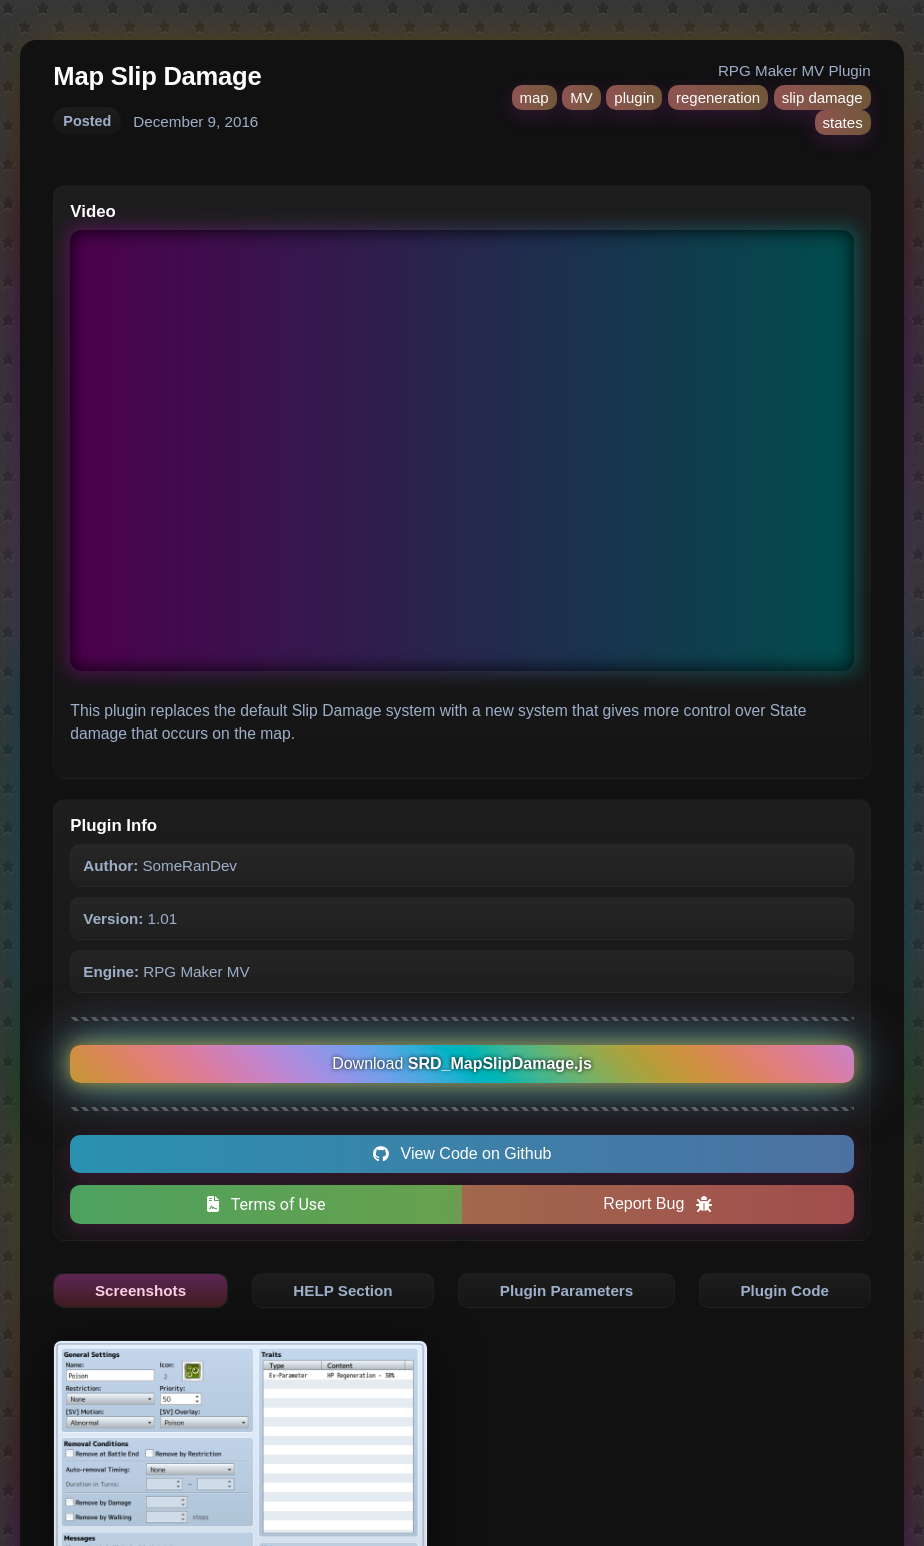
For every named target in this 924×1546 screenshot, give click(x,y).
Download (462, 1063)
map (534, 97)
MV (581, 97)
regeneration (718, 97)
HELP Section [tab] (342, 1290)
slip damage (822, 97)
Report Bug (657, 1203)
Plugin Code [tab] (784, 1290)
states (843, 122)
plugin (634, 97)
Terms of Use (266, 1204)
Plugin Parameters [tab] (566, 1290)
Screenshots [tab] (140, 1290)
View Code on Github (462, 1153)
